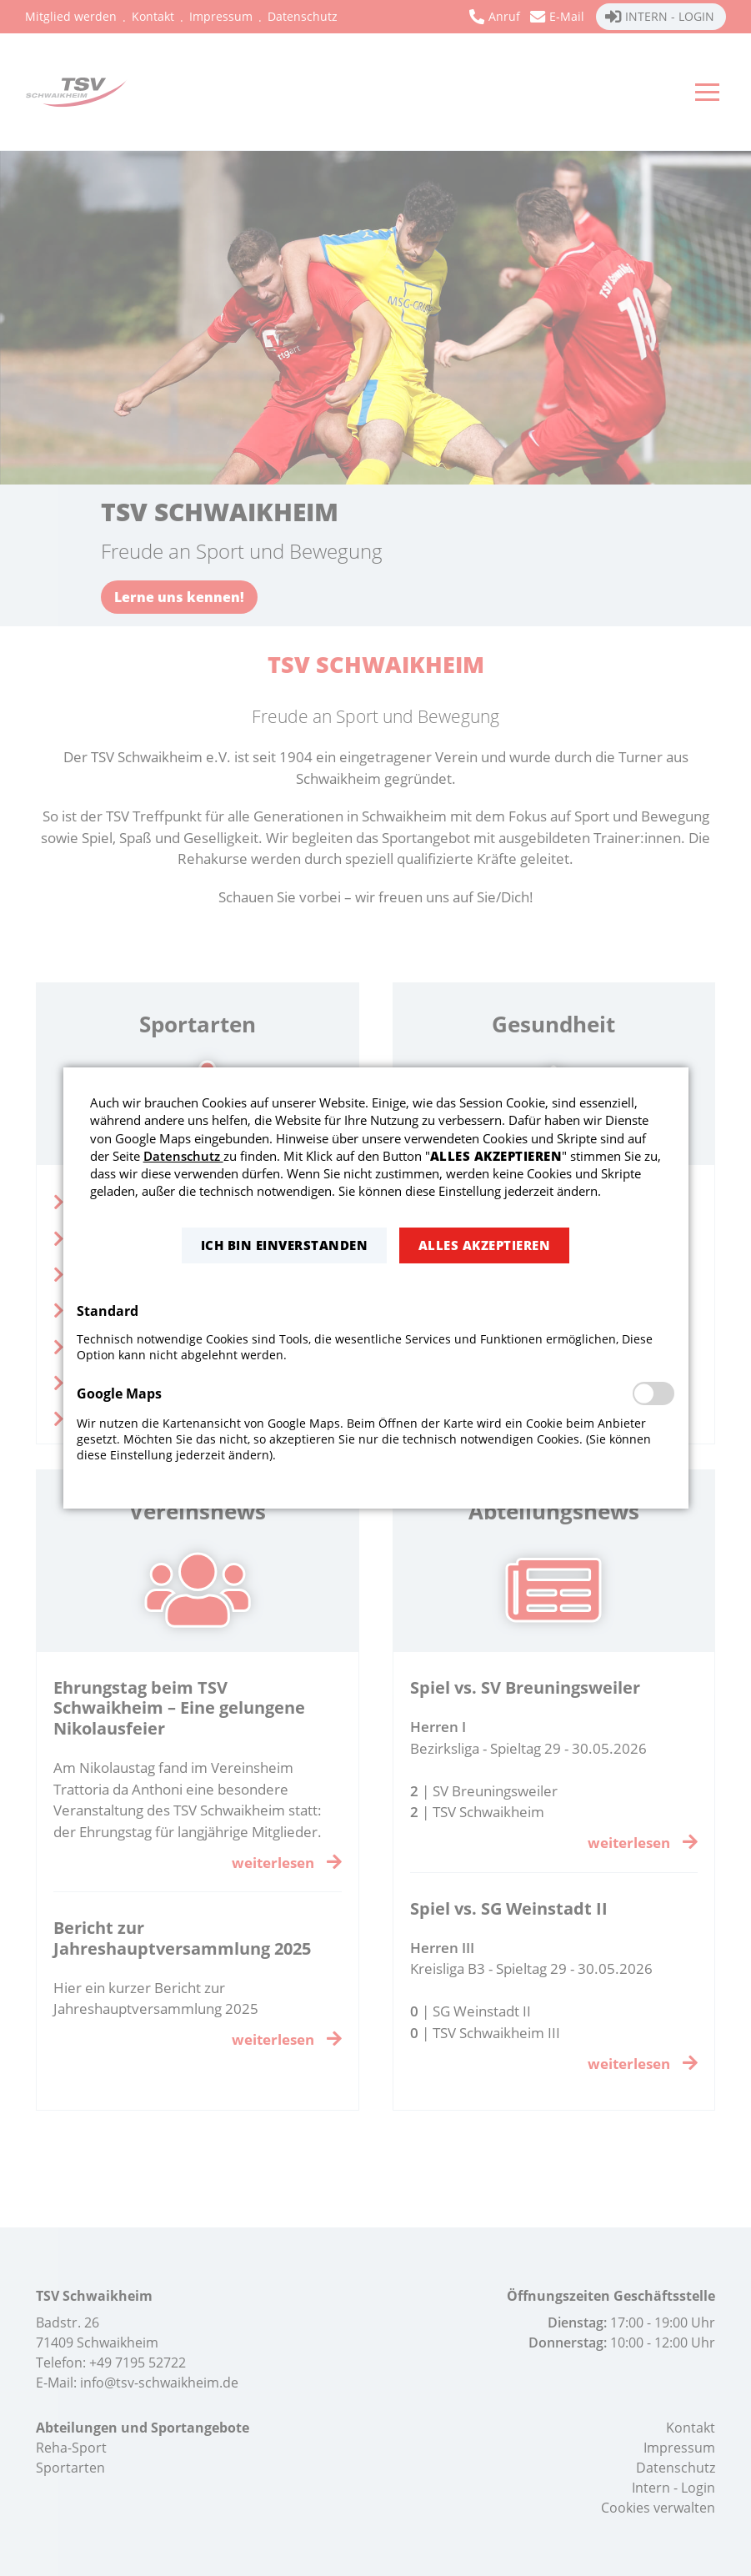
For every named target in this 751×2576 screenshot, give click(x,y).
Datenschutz (183, 1155)
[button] (284, 1245)
